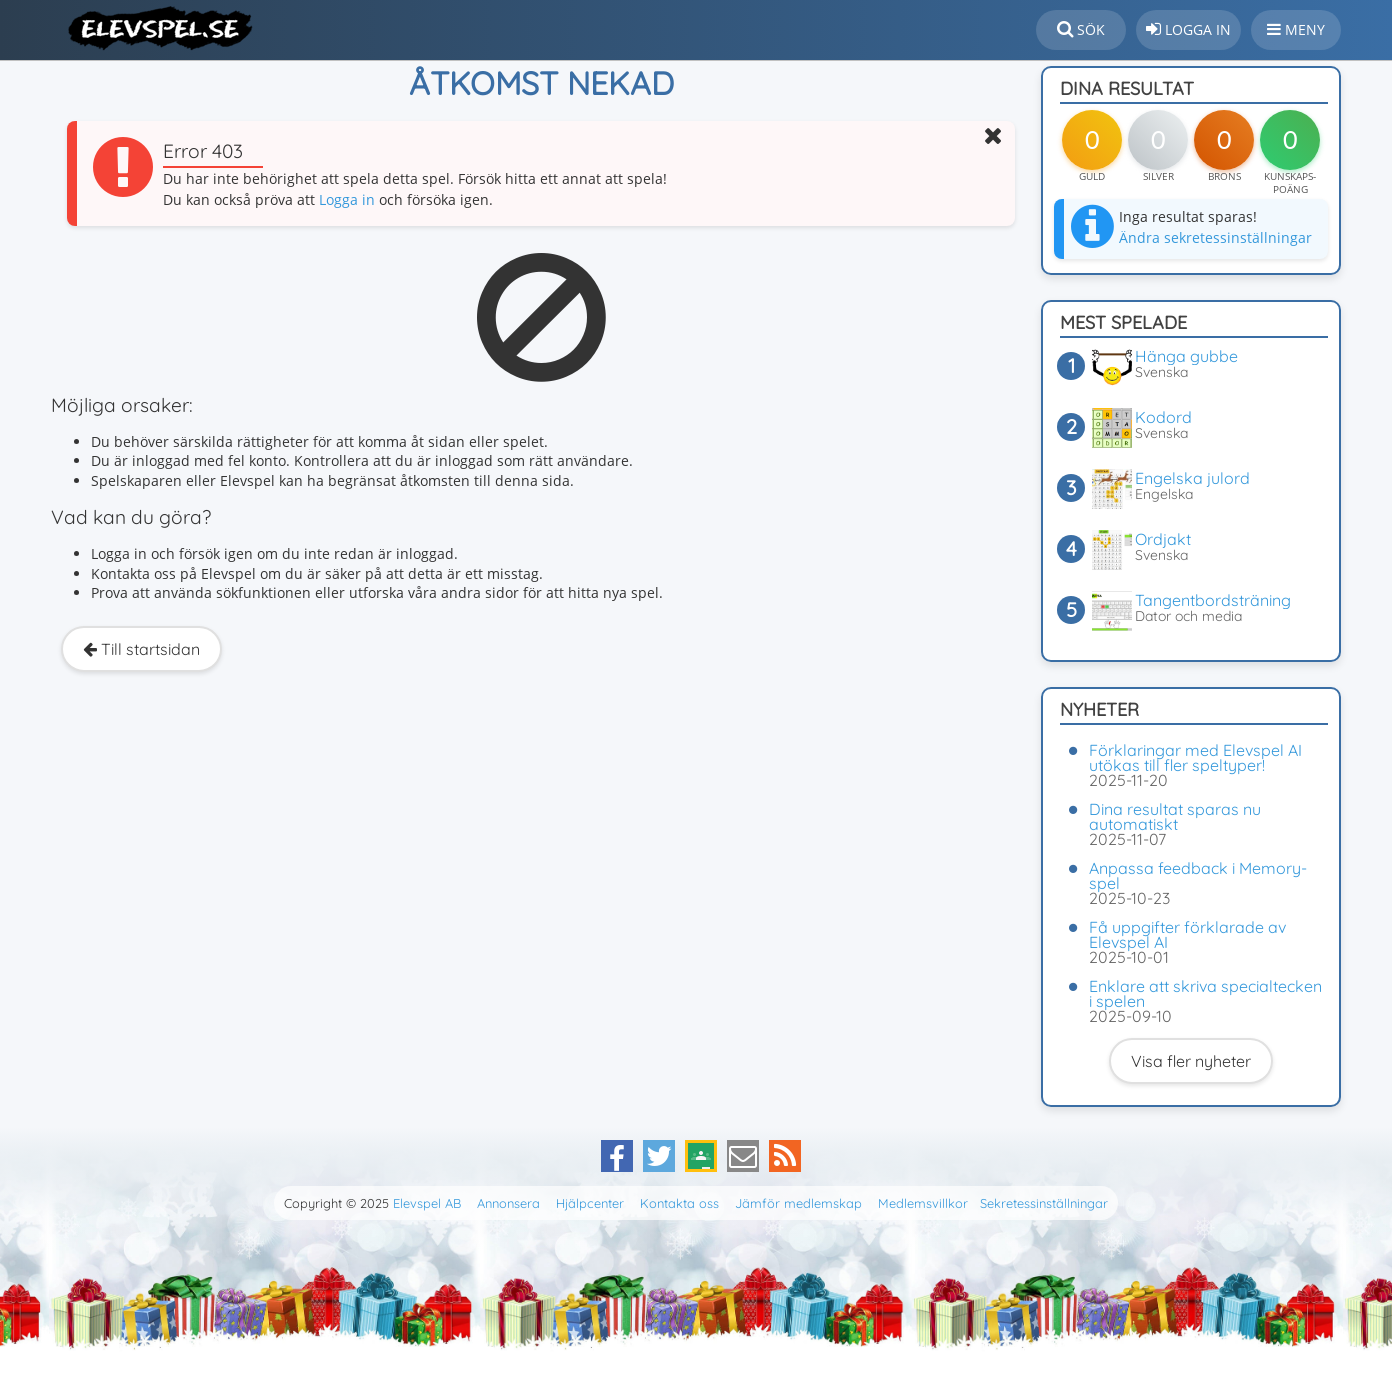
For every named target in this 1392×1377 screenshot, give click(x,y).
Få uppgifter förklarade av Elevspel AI (1187, 934)
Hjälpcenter (590, 1203)
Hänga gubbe (1186, 356)
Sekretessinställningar (1044, 1203)
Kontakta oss (679, 1203)
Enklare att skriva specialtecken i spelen (1205, 993)
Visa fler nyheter (1191, 1061)
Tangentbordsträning (1213, 600)
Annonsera (508, 1203)
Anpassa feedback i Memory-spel (1198, 875)
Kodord (1163, 417)
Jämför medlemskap (798, 1203)
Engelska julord (1192, 478)
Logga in (347, 199)
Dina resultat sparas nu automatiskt (1175, 816)
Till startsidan (141, 649)
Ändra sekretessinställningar (1215, 237)
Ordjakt (1163, 539)
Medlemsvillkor (923, 1203)
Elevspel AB (427, 1203)
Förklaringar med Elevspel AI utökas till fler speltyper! (1195, 757)
